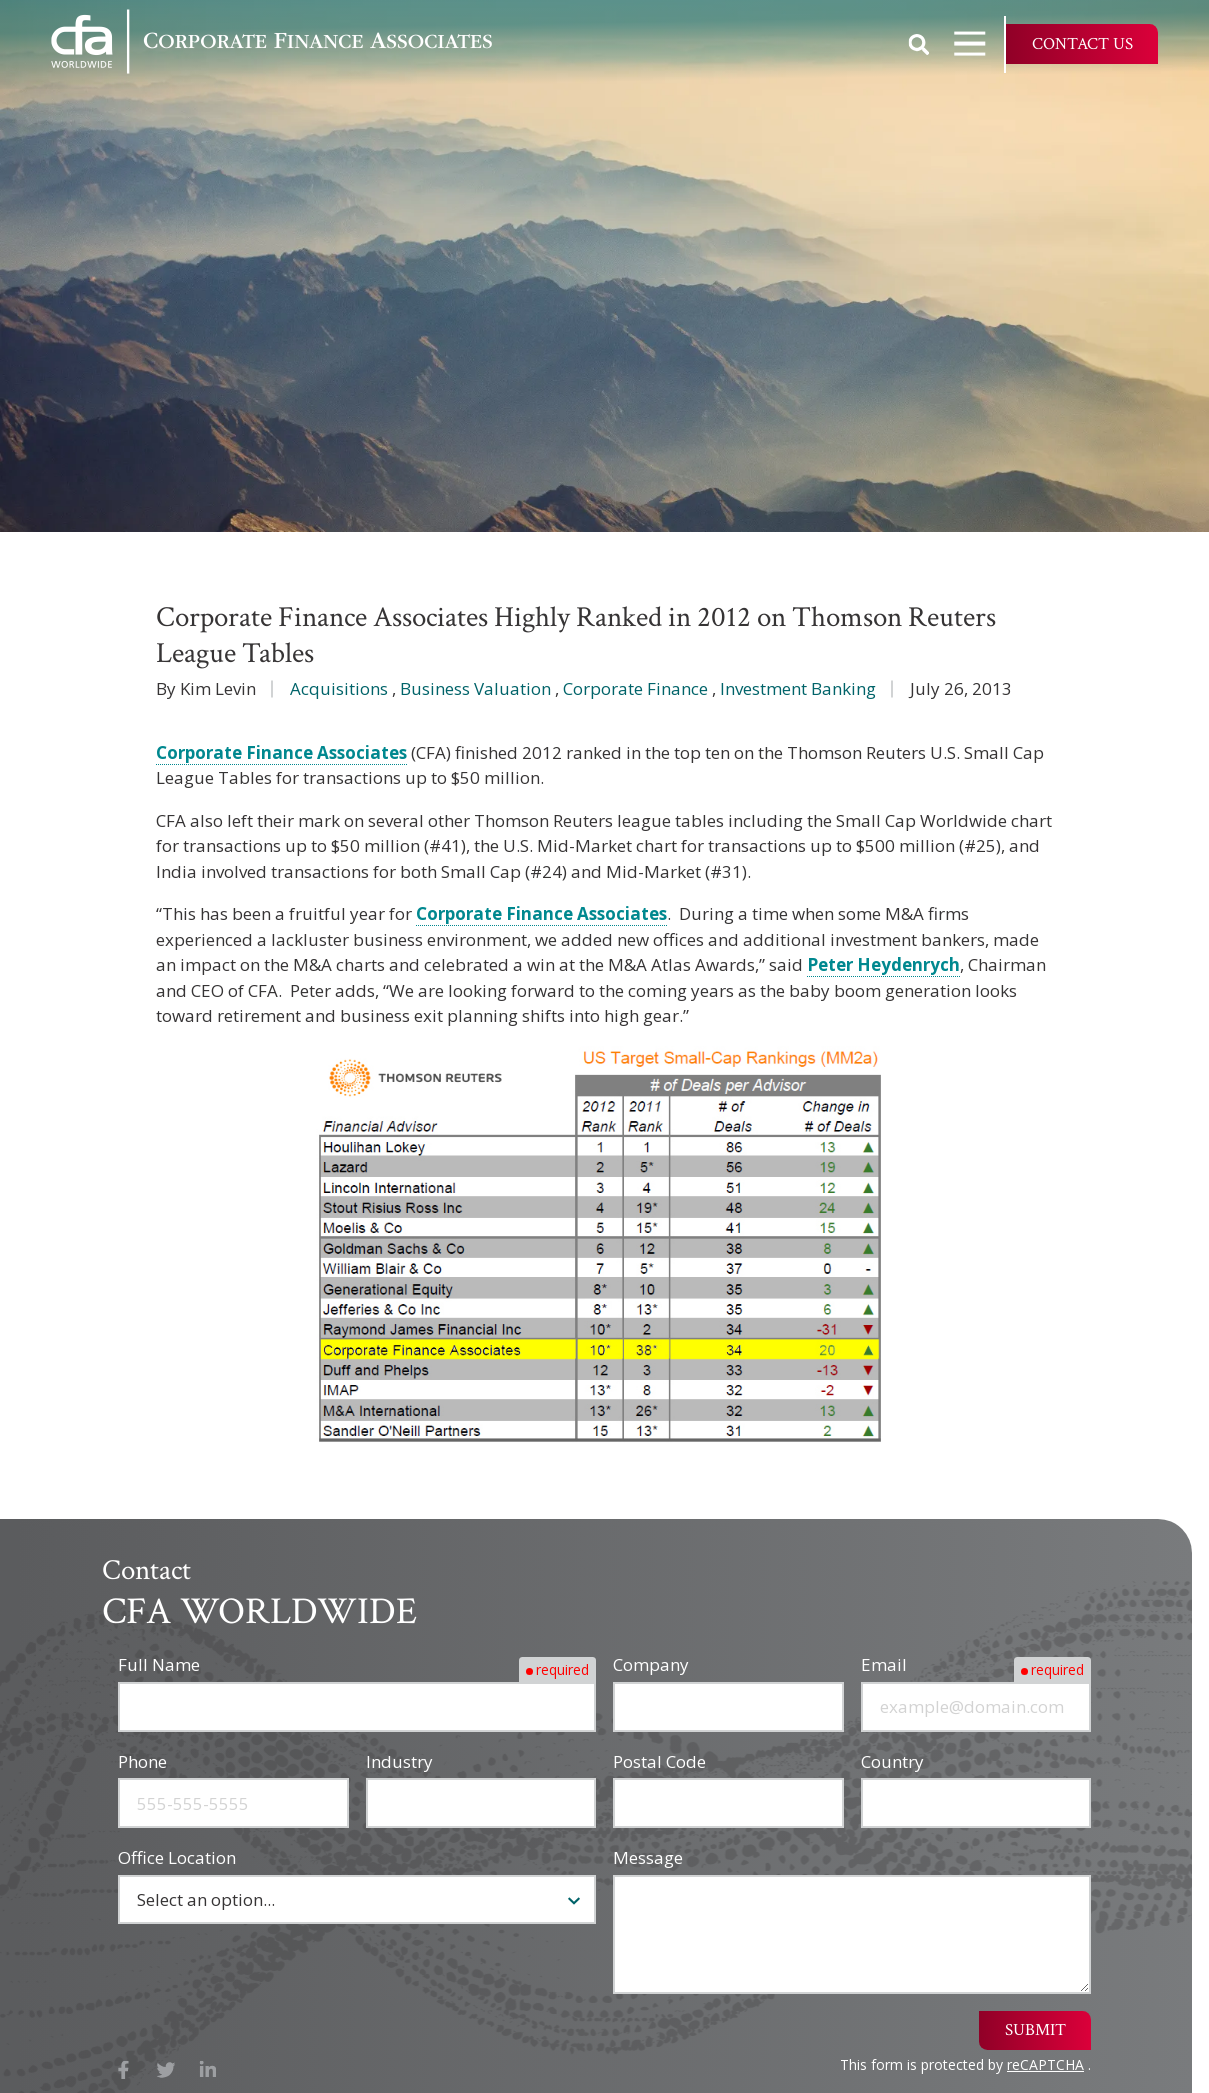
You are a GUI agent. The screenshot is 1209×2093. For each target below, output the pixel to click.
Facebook (123, 2070)
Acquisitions (339, 688)
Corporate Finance (635, 688)
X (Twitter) (166, 2070)
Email (884, 1664)
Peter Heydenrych (883, 964)
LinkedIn (208, 2070)
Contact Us (1082, 44)
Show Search (919, 44)
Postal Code (659, 1761)
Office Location (177, 1857)
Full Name (159, 1664)
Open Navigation (979, 43)
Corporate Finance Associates (281, 752)
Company (651, 1664)
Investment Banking (798, 688)
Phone (142, 1761)
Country (892, 1761)
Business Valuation (475, 688)
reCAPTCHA (1045, 2064)
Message (648, 1857)
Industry (399, 1761)
